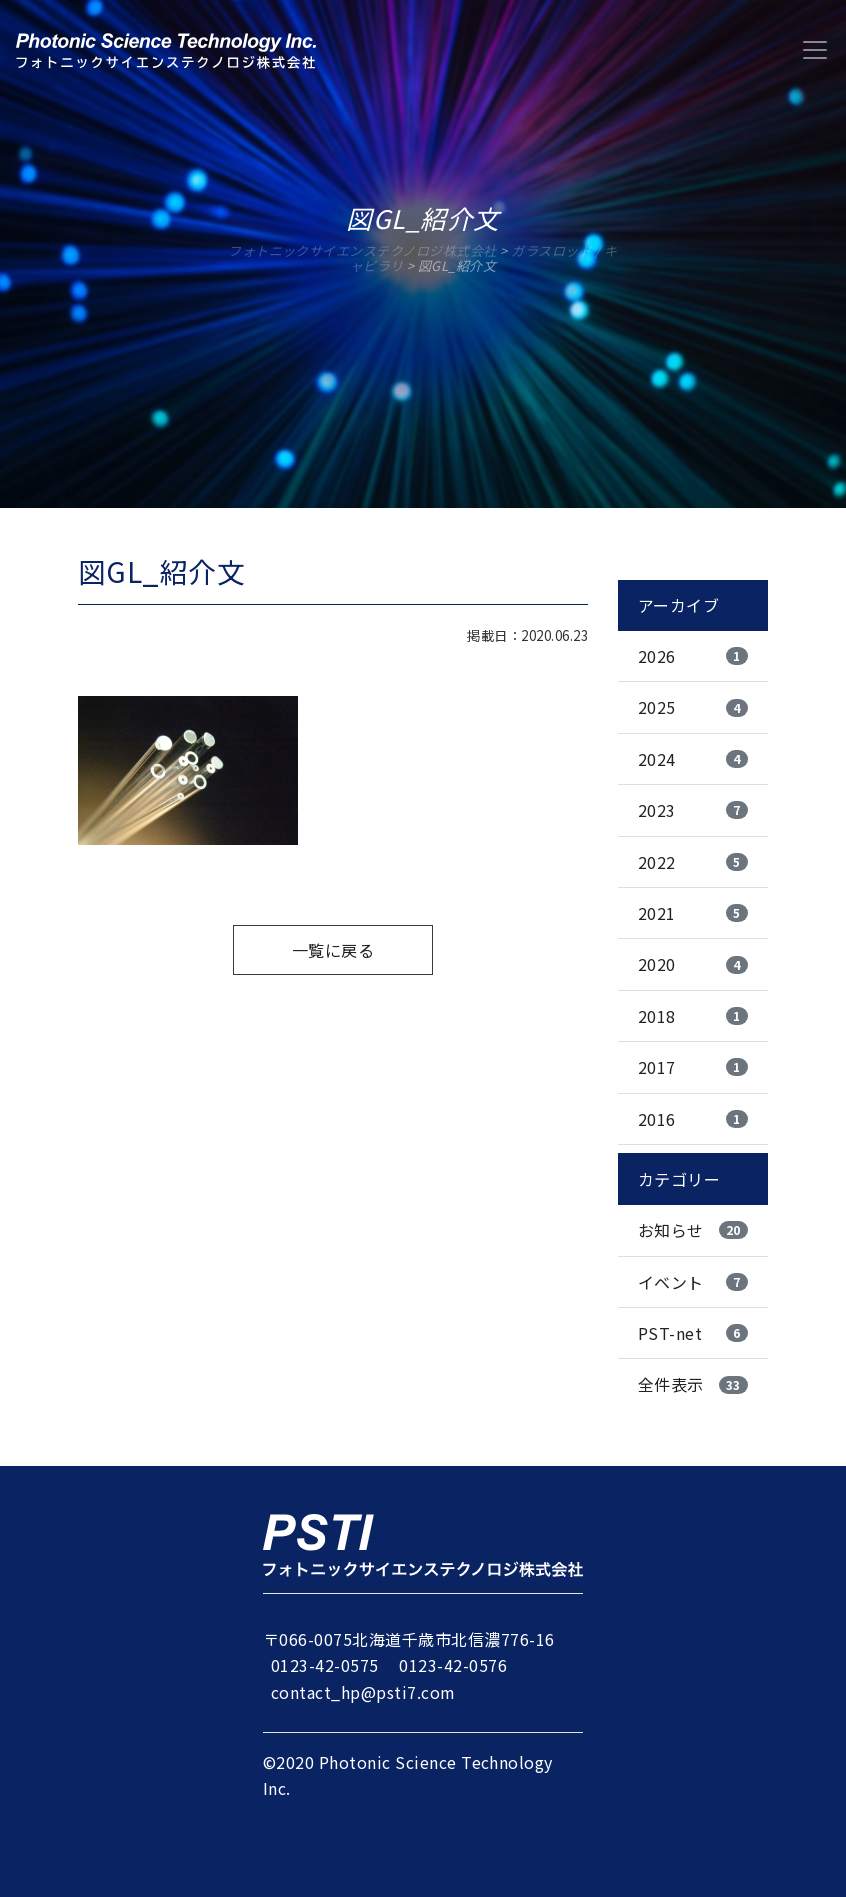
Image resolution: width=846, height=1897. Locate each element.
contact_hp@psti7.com (363, 1692)
